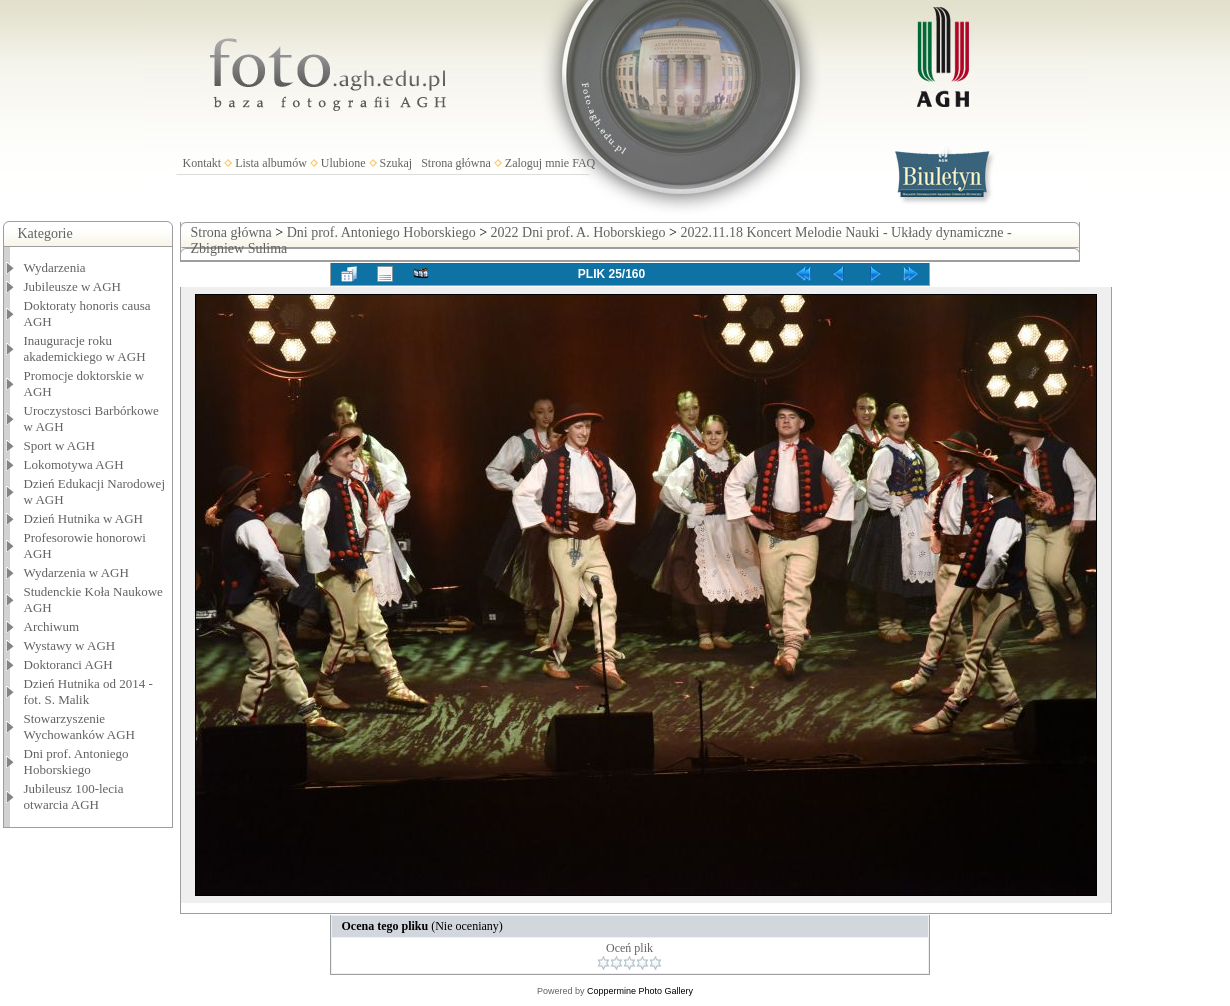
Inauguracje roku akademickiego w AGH (85, 348)
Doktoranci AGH (68, 664)
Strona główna (456, 163)
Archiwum (52, 626)
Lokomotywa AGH (74, 464)
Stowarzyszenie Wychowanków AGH (80, 726)
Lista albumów (271, 163)
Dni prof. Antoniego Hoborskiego (76, 761)
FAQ (583, 163)
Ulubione (343, 163)
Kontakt (202, 163)
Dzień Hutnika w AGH (84, 518)
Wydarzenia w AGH (76, 572)
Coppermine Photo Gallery (640, 991)
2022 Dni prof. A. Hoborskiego (578, 232)
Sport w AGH (60, 445)
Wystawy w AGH (70, 645)
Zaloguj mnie (537, 163)
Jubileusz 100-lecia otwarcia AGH (74, 796)
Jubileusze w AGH (73, 286)
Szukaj (396, 163)
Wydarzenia (55, 267)
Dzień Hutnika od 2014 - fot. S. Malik (88, 691)
